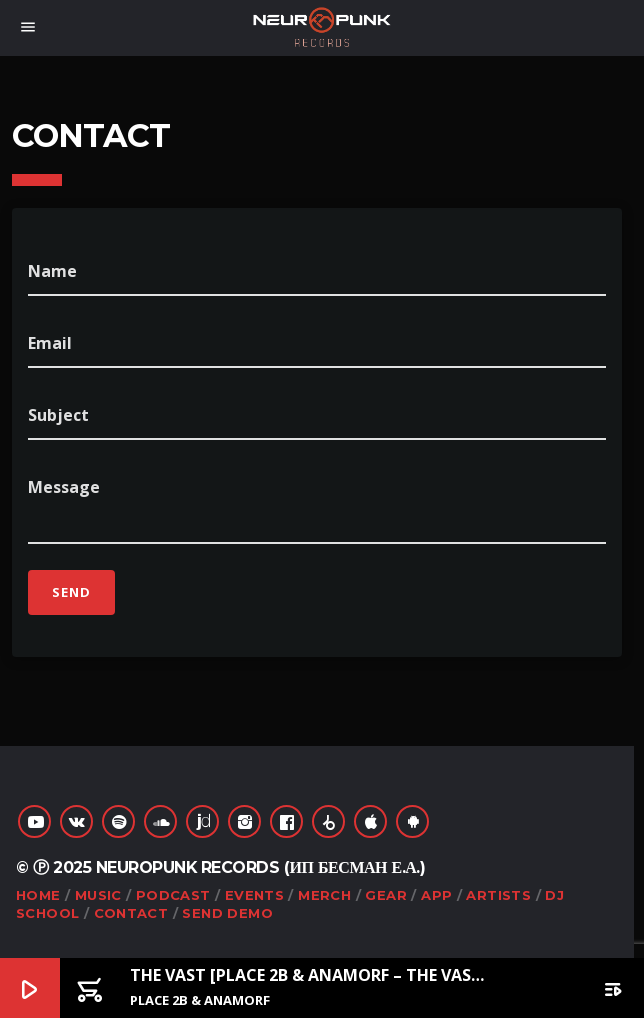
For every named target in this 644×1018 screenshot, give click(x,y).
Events (254, 895)
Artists (498, 895)
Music (98, 895)
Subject (58, 415)
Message (64, 487)
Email (50, 343)
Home (38, 895)
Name (52, 271)
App (436, 895)
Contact (131, 913)
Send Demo (227, 913)
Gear (386, 895)
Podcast (173, 895)
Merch (324, 895)
